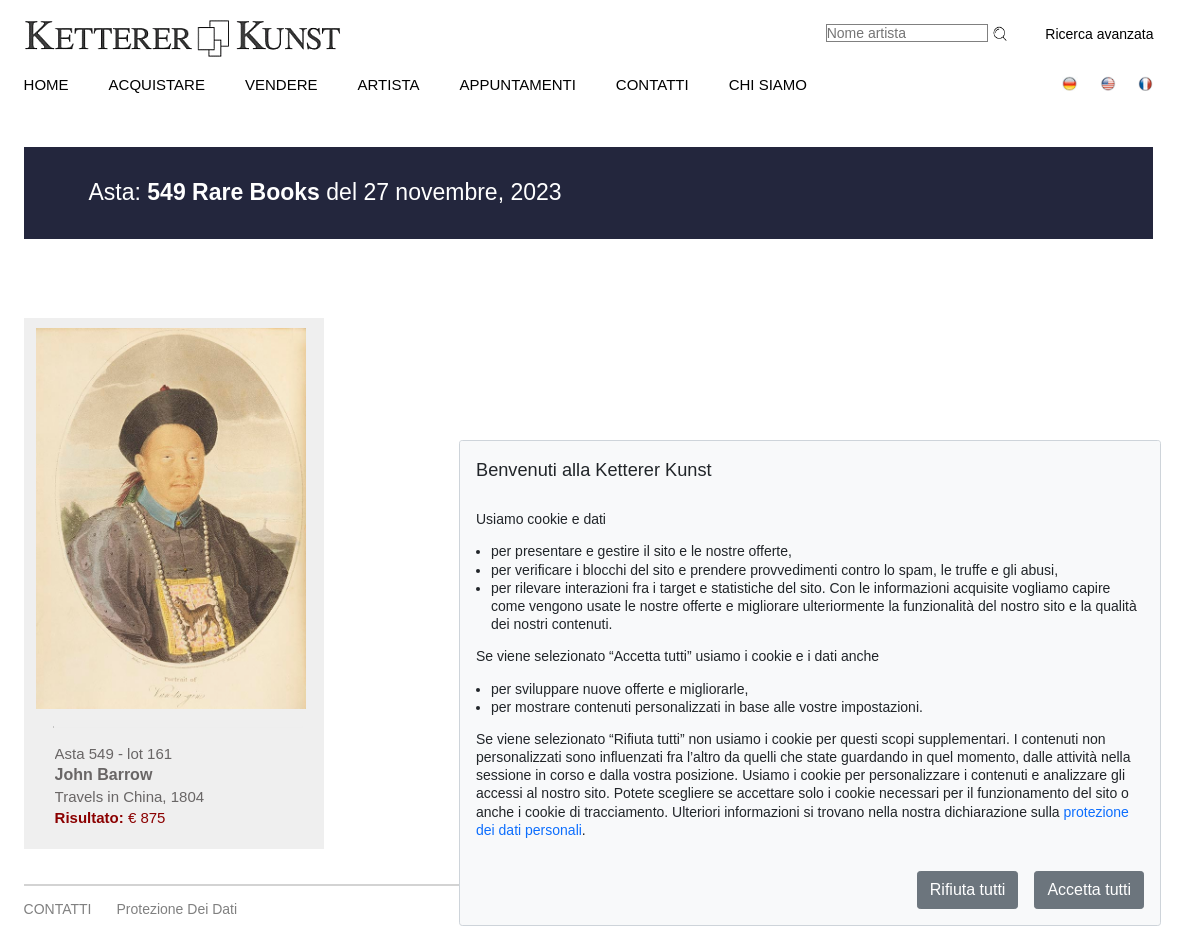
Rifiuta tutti (968, 889)
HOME (46, 84)
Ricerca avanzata (1099, 34)
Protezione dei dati (176, 909)
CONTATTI (652, 84)
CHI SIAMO (768, 84)
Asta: (204, 192)
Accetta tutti (1089, 889)
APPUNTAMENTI (517, 84)
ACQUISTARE (157, 84)
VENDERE (281, 84)
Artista (388, 84)
